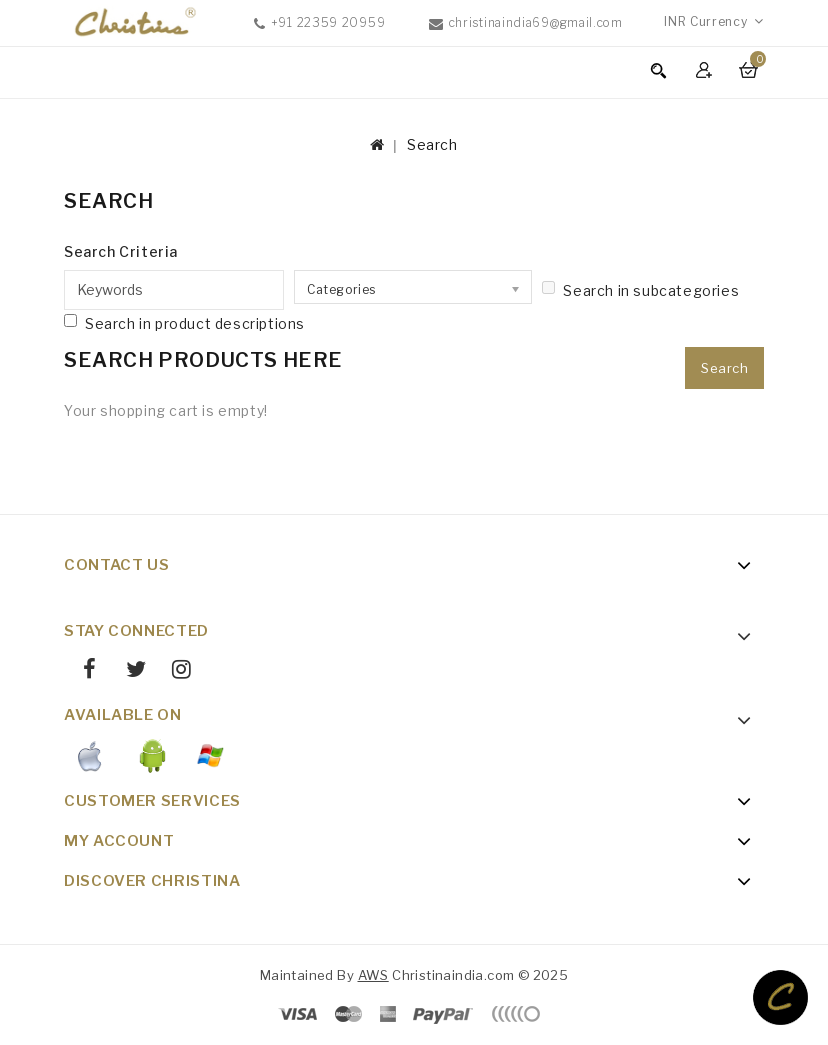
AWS (373, 975)
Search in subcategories (640, 290)
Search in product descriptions (184, 323)
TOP (780, 997)
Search (432, 144)
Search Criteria (121, 251)
